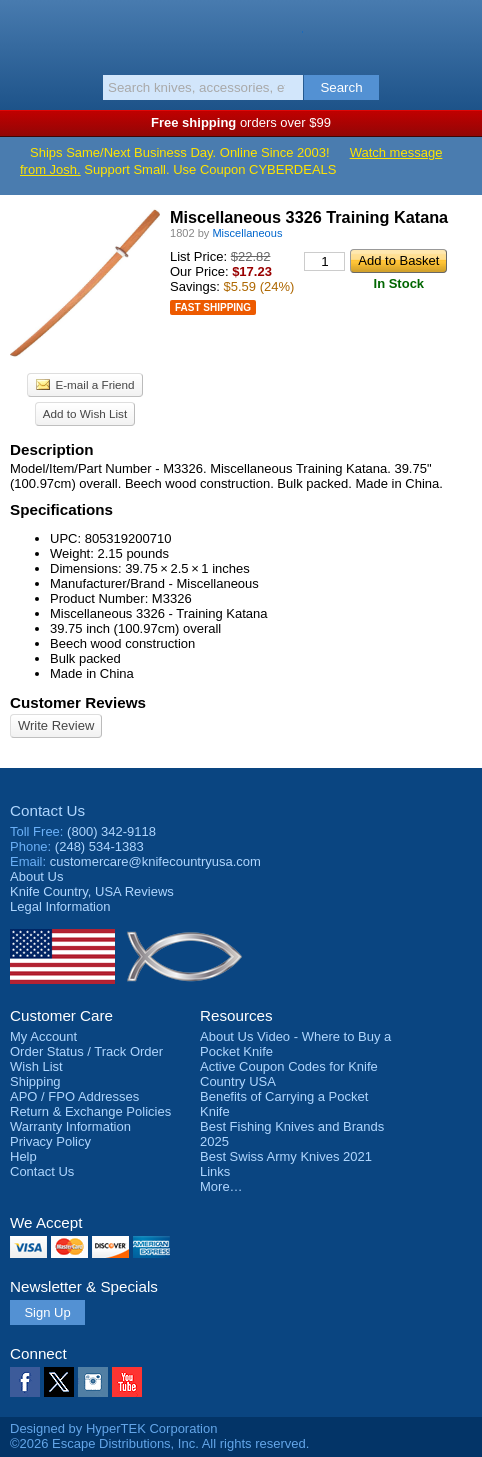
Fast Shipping (213, 307)
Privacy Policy (50, 1141)
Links (215, 1171)
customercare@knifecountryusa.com (155, 861)
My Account (43, 1036)
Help (23, 1156)
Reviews (92, 891)
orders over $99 (241, 122)
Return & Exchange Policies (90, 1111)
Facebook (25, 1382)
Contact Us (47, 810)
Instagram (93, 1382)
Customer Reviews (78, 702)
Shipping (35, 1081)
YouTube (127, 1382)
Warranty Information (70, 1126)
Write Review (56, 725)
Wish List (36, 1066)
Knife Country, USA (241, 34)
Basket (457, 32)
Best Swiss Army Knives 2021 (286, 1156)
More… (221, 1186)
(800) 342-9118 (111, 831)
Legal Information (60, 906)
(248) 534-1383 (99, 846)
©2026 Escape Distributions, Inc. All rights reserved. (159, 1443)
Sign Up (47, 1312)
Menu (25, 32)
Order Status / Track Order (86, 1051)
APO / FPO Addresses (74, 1096)
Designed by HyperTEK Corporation (113, 1428)
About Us (36, 876)
